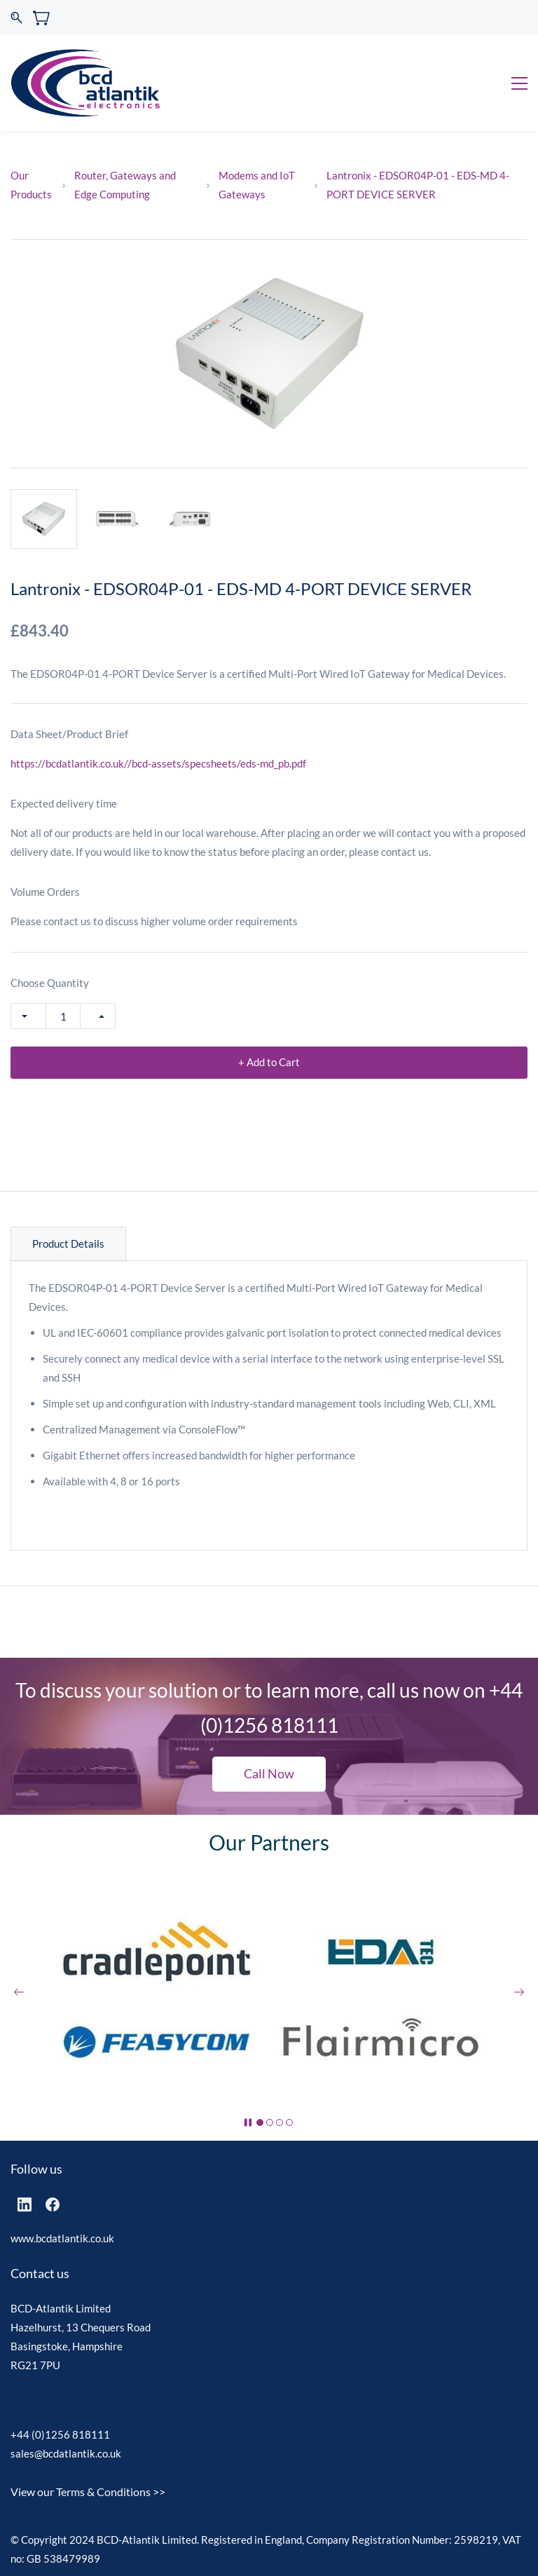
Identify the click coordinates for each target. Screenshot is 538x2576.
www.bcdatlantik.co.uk (62, 2238)
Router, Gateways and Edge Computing (125, 184)
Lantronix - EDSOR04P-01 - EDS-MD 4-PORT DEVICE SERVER (417, 184)
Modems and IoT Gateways (257, 184)
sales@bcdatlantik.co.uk (66, 2453)
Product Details (68, 1243)
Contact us (40, 2273)
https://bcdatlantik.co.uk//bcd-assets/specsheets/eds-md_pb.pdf (158, 763)
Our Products (31, 184)
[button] (269, 1774)
